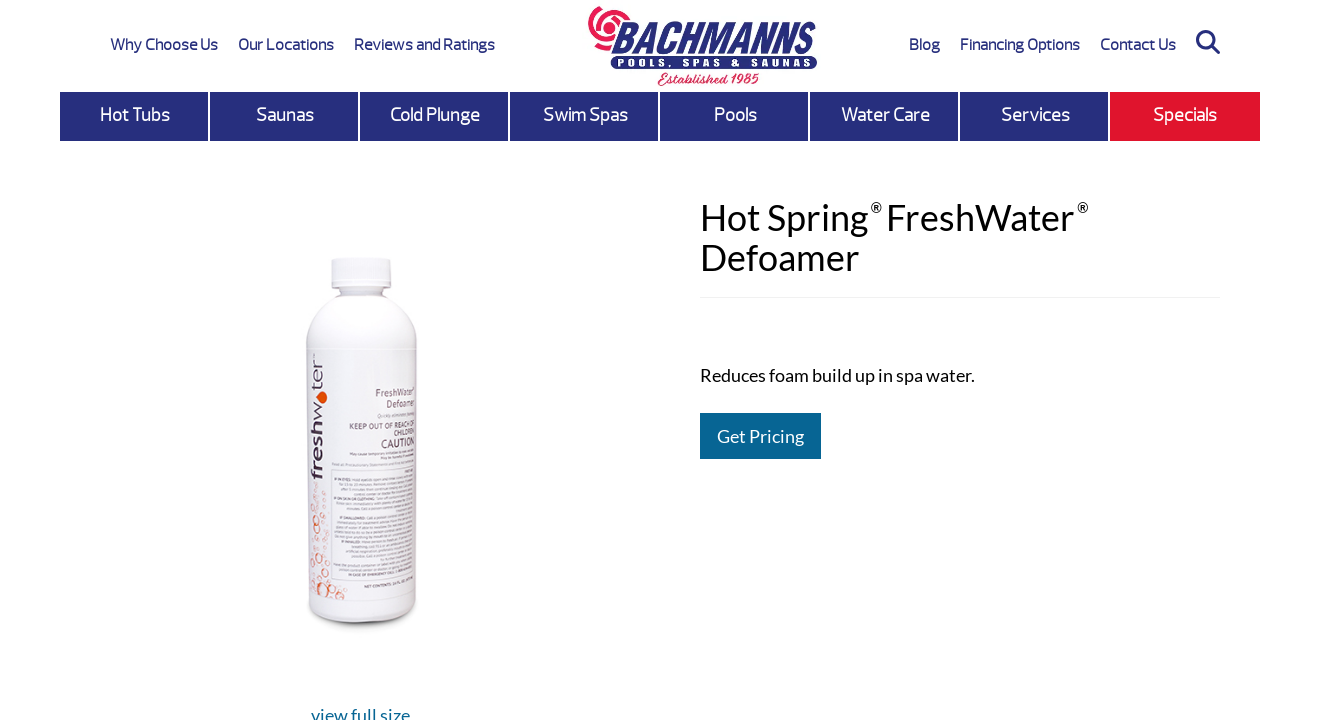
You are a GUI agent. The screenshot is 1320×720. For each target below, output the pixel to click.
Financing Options (1020, 45)
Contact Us (1138, 45)
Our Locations (286, 45)
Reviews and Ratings (424, 45)
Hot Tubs (135, 115)
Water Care (885, 115)
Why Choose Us (164, 45)
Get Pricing (760, 436)
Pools (735, 115)
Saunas (285, 115)
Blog (924, 45)
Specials (1185, 115)
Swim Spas (585, 115)
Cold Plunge (435, 115)
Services (1035, 115)
